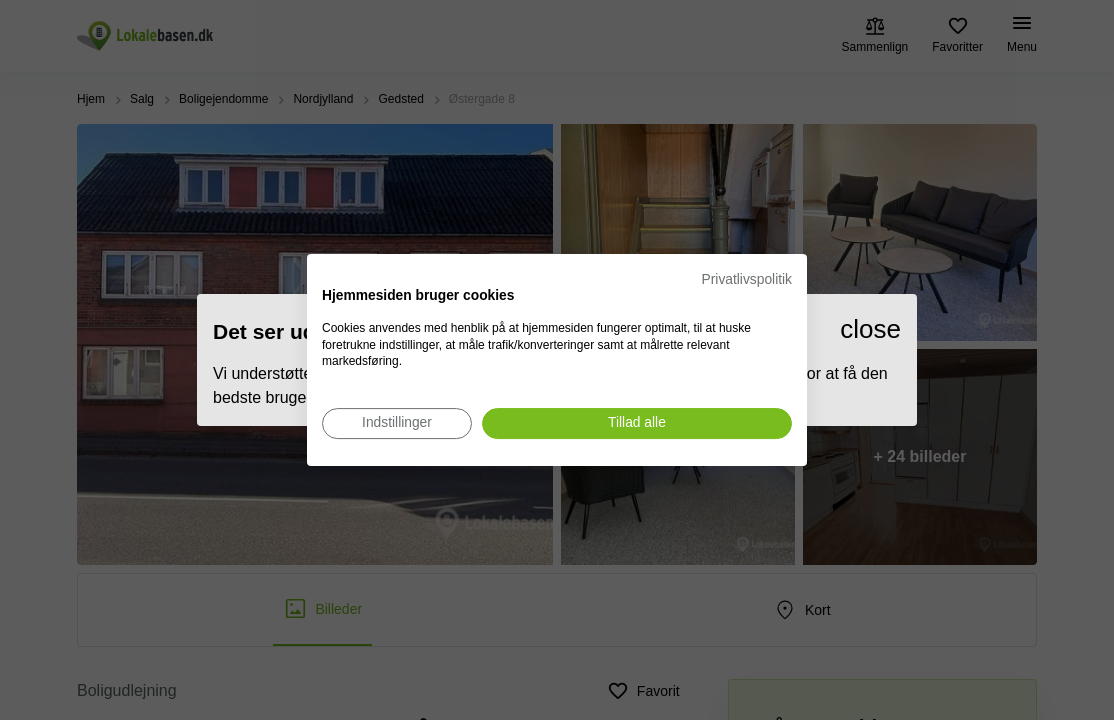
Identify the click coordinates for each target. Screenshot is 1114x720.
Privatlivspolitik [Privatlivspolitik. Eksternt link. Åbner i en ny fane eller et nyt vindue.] (747, 279)
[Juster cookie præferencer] (397, 423)
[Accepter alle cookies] (637, 423)
